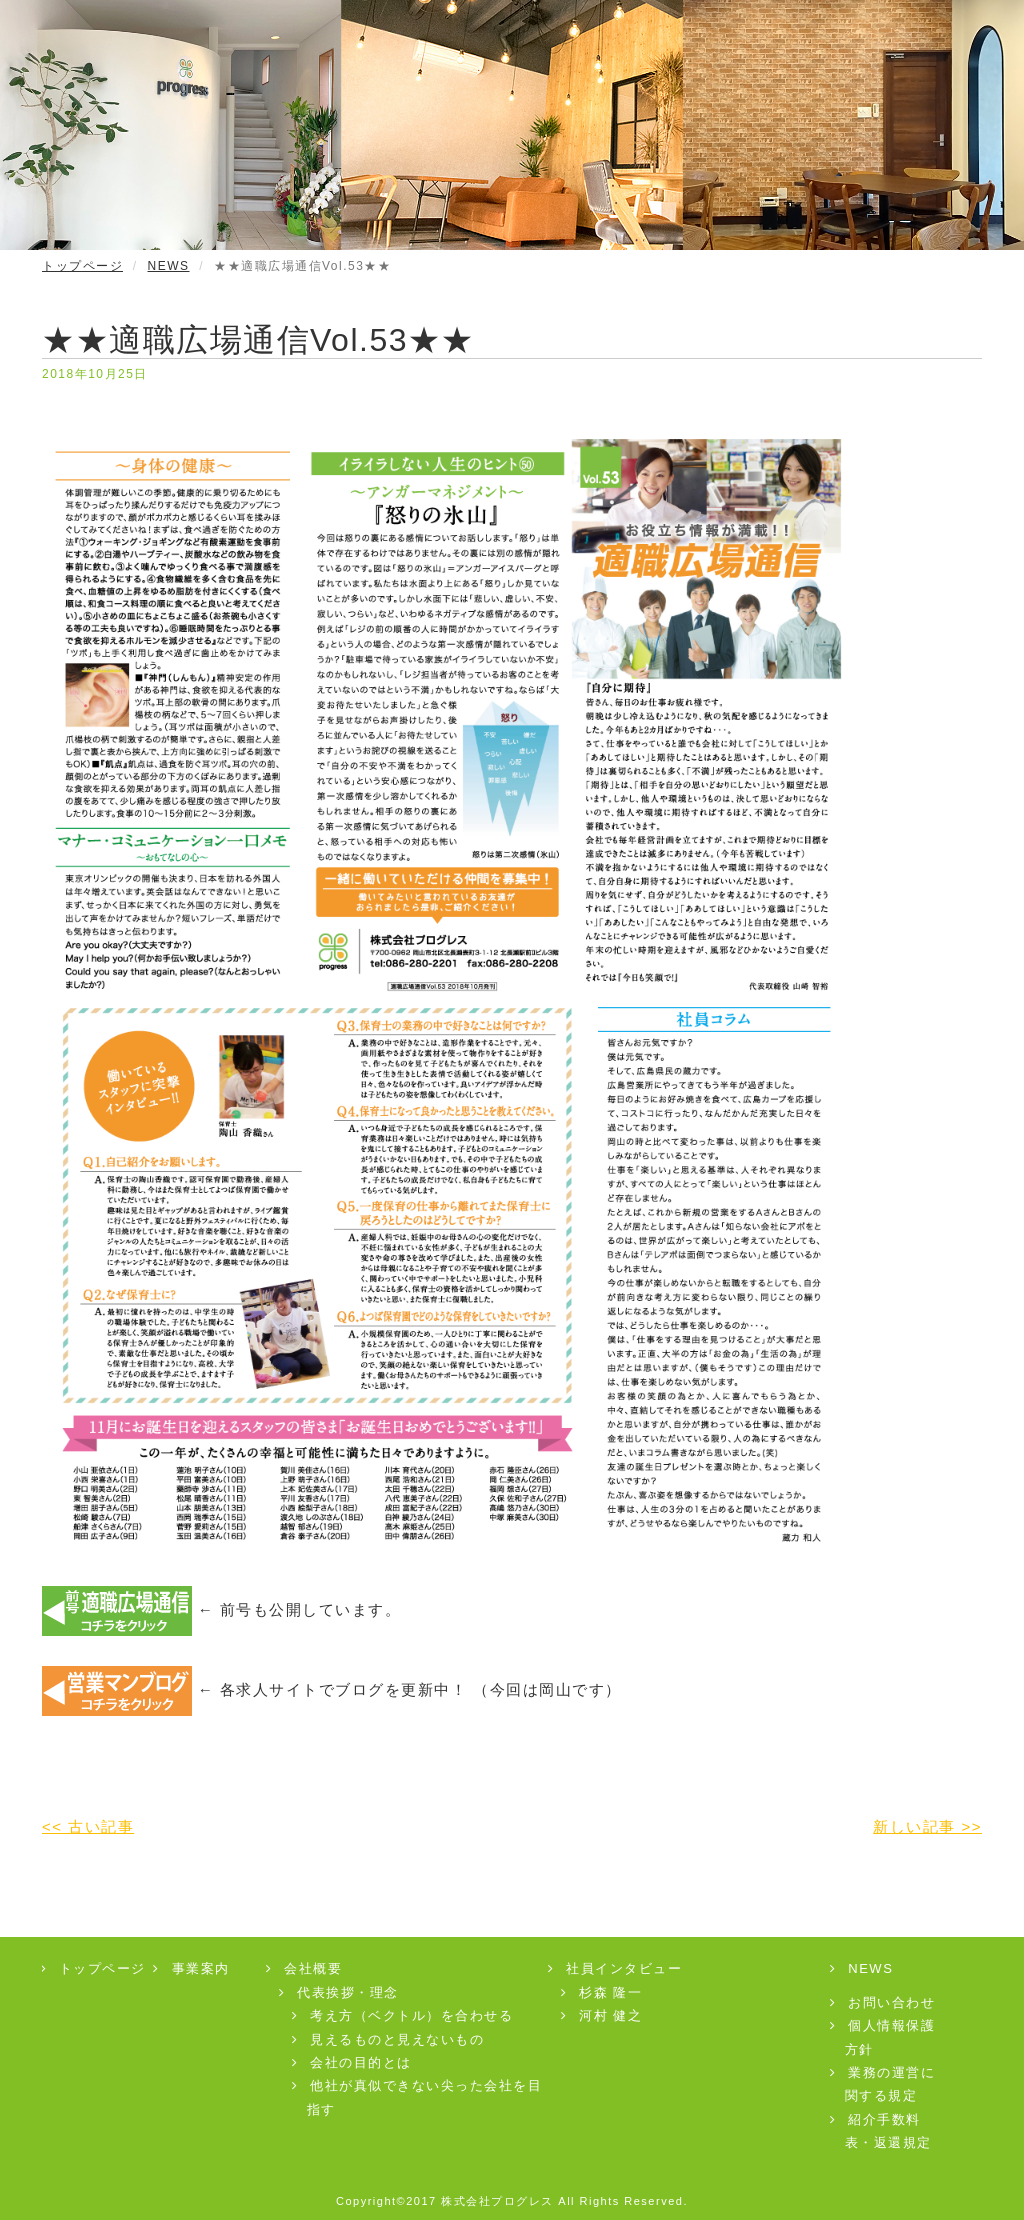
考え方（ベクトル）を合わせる (404, 2015)
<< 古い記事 (88, 1826)
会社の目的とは (353, 2062)
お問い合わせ (884, 2002)
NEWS (169, 266)
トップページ (82, 266)
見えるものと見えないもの (389, 2039)
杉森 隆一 (603, 1992)
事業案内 (192, 1968)
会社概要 (305, 1968)
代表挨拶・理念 (340, 1992)
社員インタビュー (616, 1968)
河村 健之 (603, 2015)
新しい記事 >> (927, 1826)
